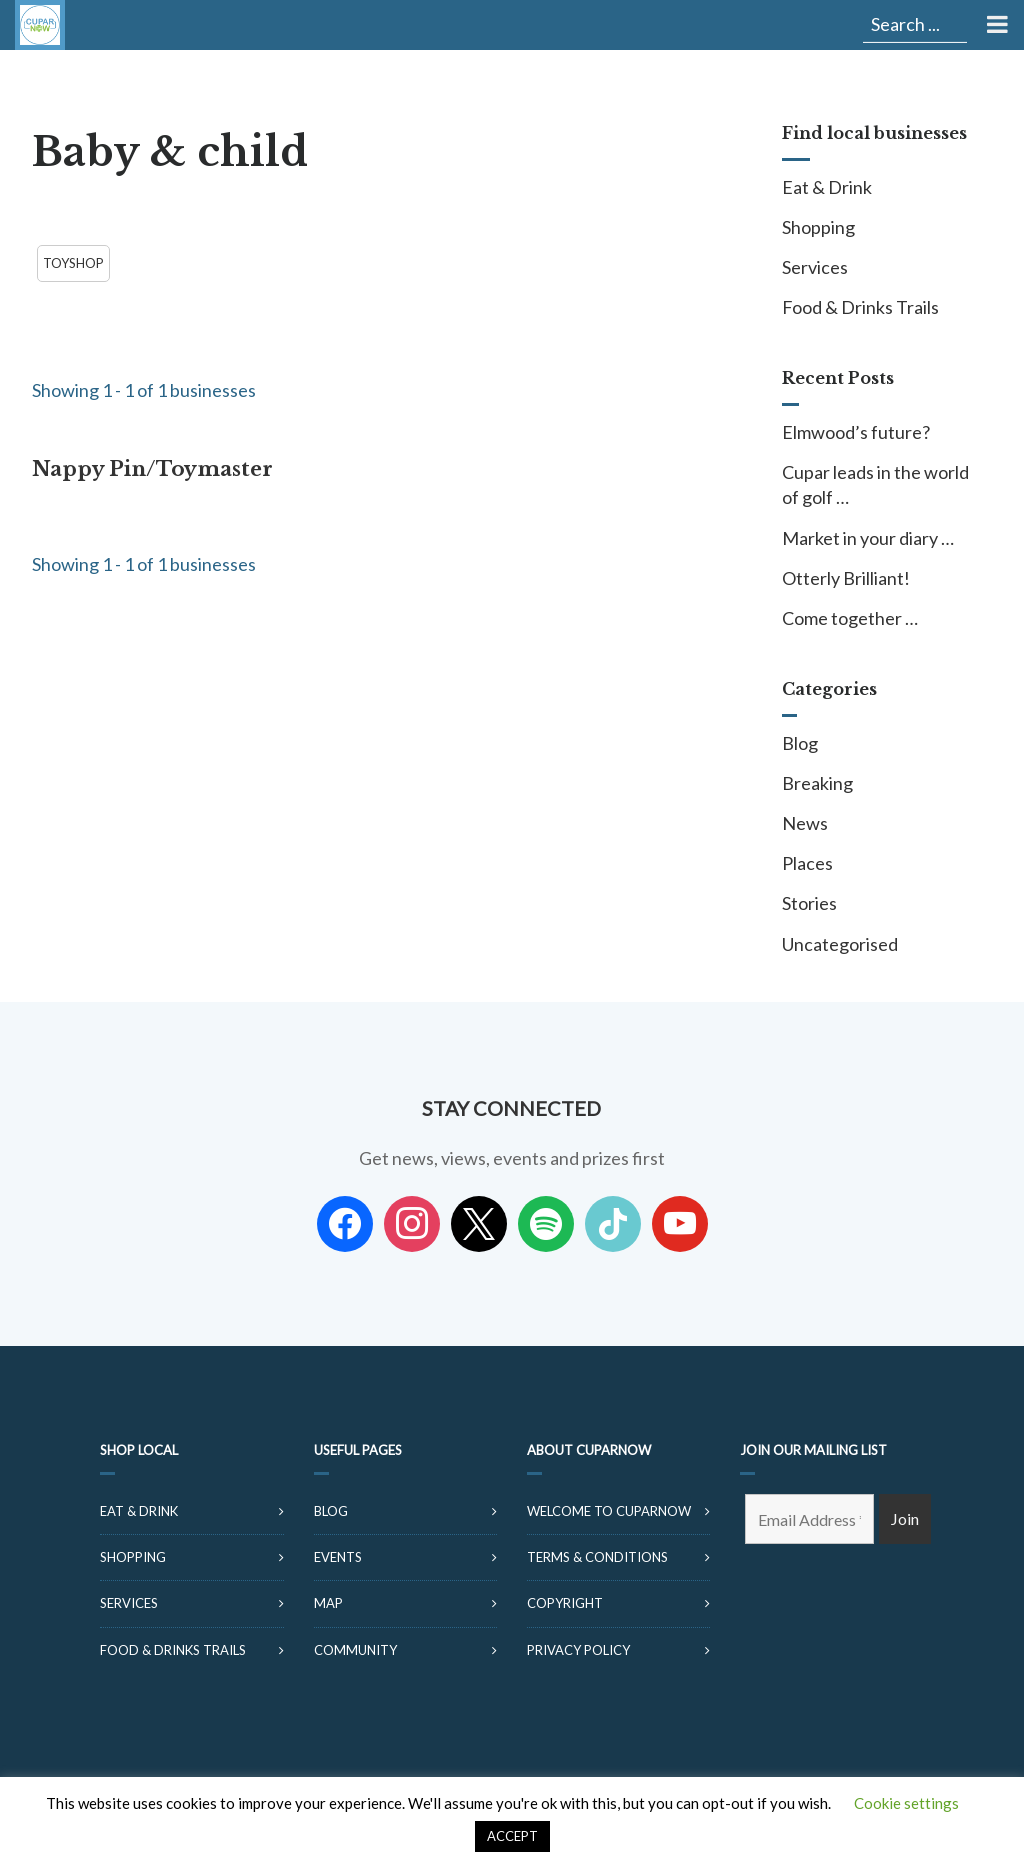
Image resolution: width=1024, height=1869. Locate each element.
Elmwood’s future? (856, 432)
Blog (800, 743)
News (805, 823)
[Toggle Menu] (995, 25)
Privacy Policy (578, 1650)
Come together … (850, 618)
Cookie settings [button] (906, 1803)
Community (355, 1650)
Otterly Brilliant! (846, 578)
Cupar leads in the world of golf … (875, 484)
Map (328, 1603)
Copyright (565, 1603)
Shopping (818, 227)
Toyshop (73, 263)
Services (815, 267)
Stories (809, 903)
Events (338, 1557)
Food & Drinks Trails (860, 307)
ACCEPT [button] (512, 1836)
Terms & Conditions (597, 1557)
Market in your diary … (868, 538)
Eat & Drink (827, 187)
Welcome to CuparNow (609, 1511)
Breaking (817, 783)
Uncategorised (840, 944)
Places (807, 863)
